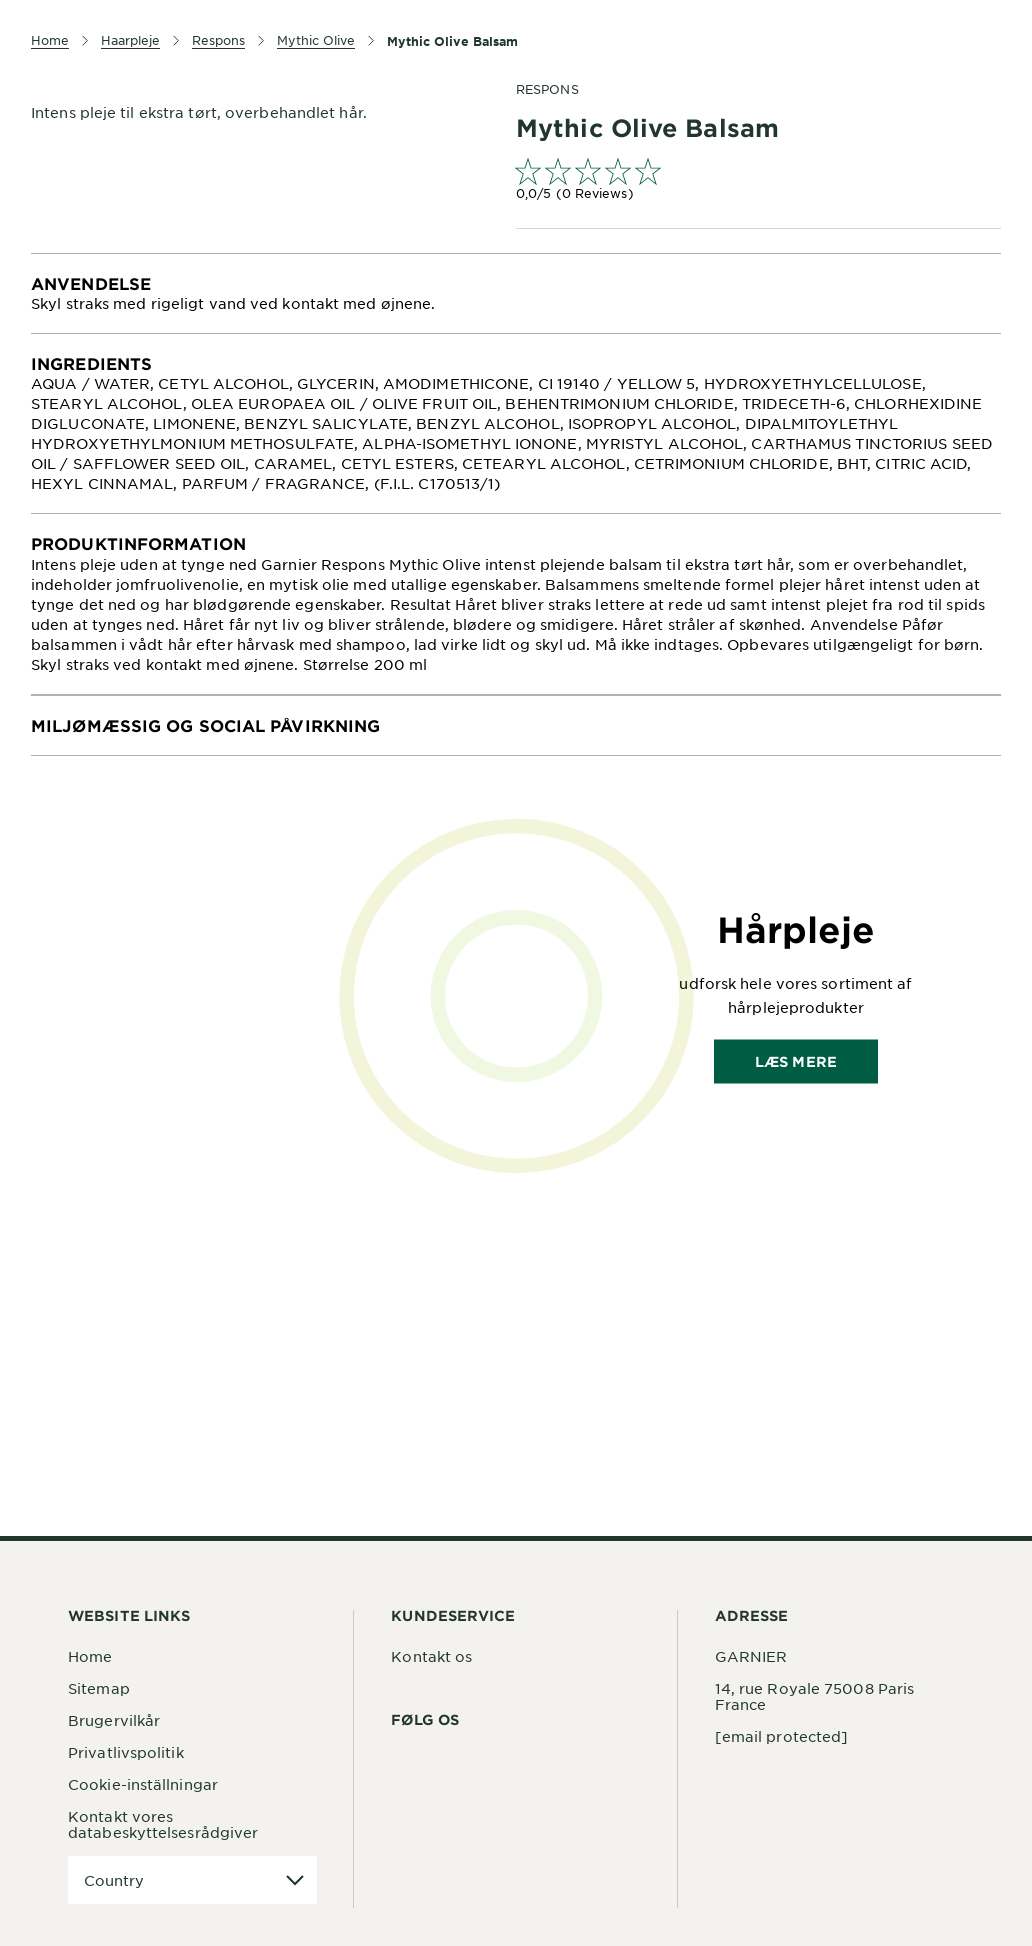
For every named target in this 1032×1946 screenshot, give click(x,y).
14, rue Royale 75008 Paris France (815, 1696)
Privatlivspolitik (126, 1752)
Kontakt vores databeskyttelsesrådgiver (163, 1824)
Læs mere (796, 1060)
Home (90, 1656)
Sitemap (99, 1688)
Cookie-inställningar (143, 1784)
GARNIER (751, 1656)
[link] (758, 181)
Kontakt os (431, 1656)
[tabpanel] (516, 293)
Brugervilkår (114, 1720)
